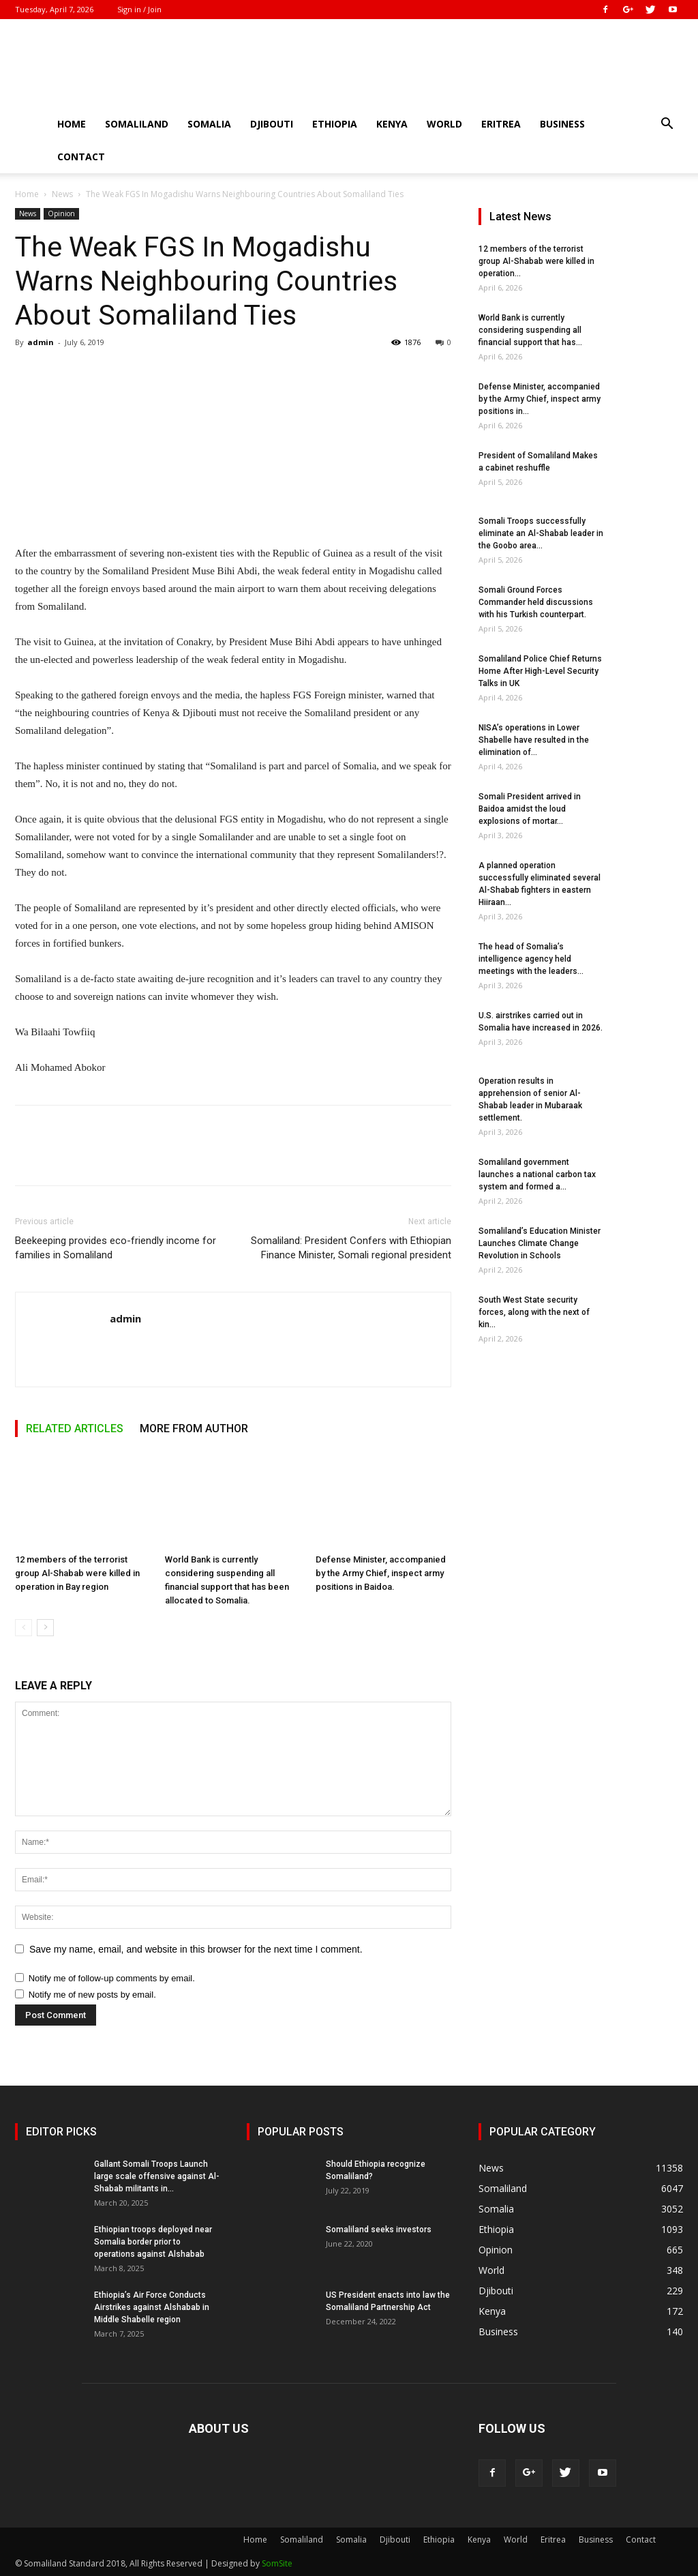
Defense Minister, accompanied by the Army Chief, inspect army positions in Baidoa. (381, 1573)
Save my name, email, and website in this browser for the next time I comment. (196, 1949)
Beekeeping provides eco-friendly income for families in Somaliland (115, 1247)
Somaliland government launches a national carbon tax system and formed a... (537, 1174)
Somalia (209, 123)
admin (40, 342)
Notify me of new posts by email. (92, 1994)
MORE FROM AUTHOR (194, 1428)
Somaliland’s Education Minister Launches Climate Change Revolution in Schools (540, 1243)
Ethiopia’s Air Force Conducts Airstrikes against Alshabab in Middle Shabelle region (151, 2307)
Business (562, 123)
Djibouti (271, 123)
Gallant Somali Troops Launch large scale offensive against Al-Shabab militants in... (156, 2176)
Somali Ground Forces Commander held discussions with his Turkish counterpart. (536, 602)
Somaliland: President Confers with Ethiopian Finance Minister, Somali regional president (351, 1247)
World (444, 123)
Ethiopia (334, 123)
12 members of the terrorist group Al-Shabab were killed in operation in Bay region (77, 1573)
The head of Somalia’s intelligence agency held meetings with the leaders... (531, 959)
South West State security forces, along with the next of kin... (534, 1312)
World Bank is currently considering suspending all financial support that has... (530, 330)
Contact (81, 156)
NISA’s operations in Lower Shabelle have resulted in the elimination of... (534, 740)
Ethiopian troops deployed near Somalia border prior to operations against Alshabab (153, 2242)
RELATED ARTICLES (74, 1428)
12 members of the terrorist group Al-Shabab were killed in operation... (536, 261)
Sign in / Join (139, 9)
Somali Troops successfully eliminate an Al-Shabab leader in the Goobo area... (541, 533)
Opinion (61, 213)
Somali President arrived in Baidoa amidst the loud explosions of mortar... (530, 809)
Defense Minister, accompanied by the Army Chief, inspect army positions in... (540, 399)
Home (71, 123)
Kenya (392, 123)
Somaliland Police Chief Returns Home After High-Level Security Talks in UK (540, 671)
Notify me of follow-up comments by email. (112, 1978)
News (62, 194)
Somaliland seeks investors (378, 2229)
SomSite (277, 2563)
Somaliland (136, 123)
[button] (666, 125)
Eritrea (501, 123)
